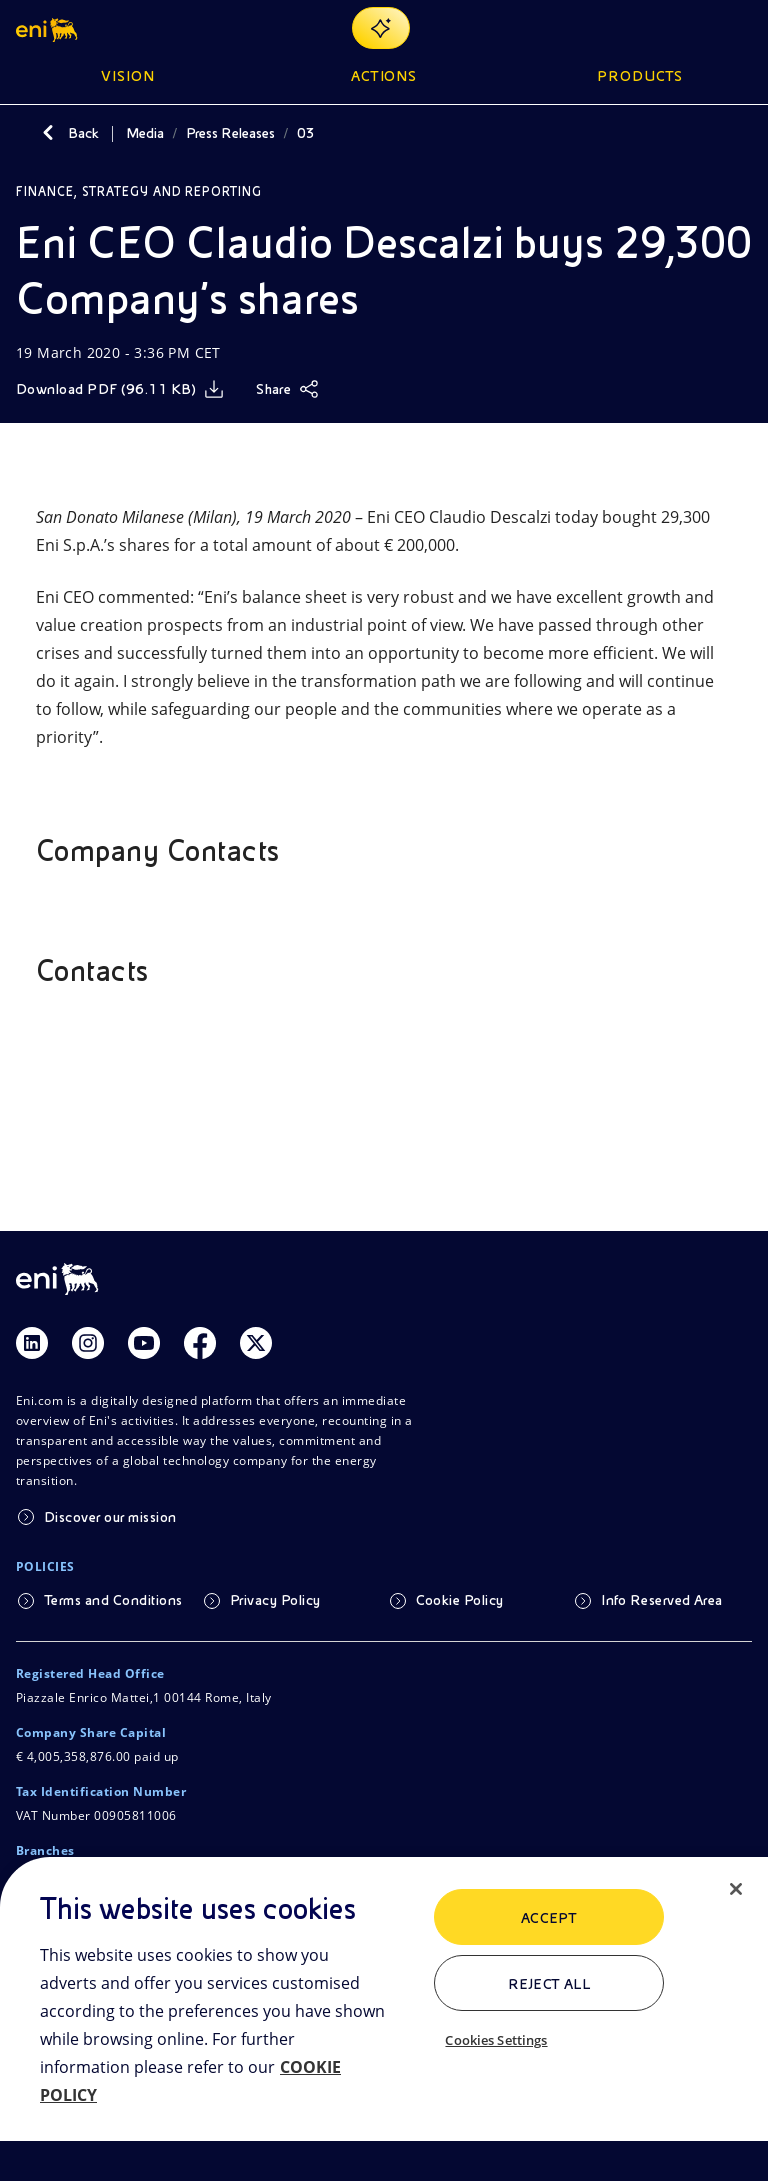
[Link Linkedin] (32, 1343)
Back (83, 133)
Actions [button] (384, 76)
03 (306, 133)
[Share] (287, 389)
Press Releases (230, 133)
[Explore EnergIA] (381, 28)
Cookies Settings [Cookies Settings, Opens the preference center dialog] (496, 2040)
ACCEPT (549, 1918)
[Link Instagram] (88, 1343)
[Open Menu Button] (740, 28)
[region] (384, 2019)
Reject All (549, 1984)
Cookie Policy (460, 1600)
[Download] (120, 389)
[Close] (736, 1889)
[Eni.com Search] (692, 28)
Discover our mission (110, 1517)
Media (145, 133)
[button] (48, 28)
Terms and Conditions (113, 1600)
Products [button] (640, 76)
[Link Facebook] (200, 1343)
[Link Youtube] (144, 1343)
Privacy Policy (275, 1600)
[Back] (48, 133)
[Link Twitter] (256, 1343)
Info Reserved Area (662, 1600)
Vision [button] (128, 76)
